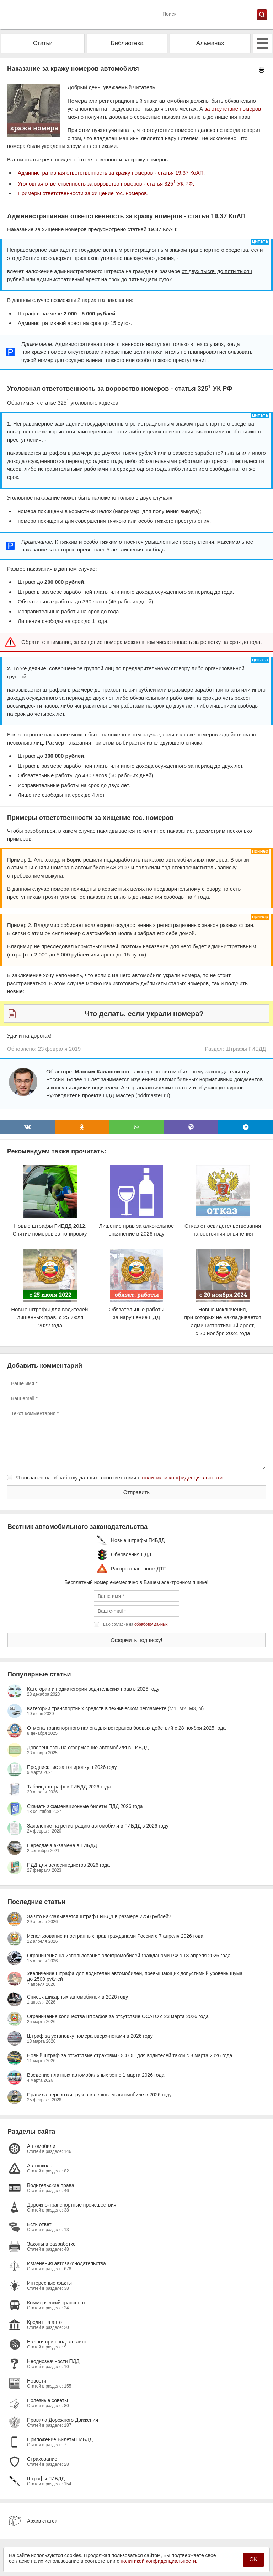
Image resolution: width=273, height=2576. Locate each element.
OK (253, 2559)
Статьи (43, 43)
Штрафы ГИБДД (245, 1049)
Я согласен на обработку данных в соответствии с (119, 1477)
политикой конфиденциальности (182, 1477)
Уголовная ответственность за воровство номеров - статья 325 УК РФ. (106, 184)
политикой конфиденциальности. (159, 2561)
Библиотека (127, 43)
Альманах (210, 43)
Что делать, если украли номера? (143, 1014)
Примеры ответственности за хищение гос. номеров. (83, 193)
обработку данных (150, 1624)
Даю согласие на (135, 1624)
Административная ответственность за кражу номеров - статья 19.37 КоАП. (111, 173)
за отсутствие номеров (232, 109)
